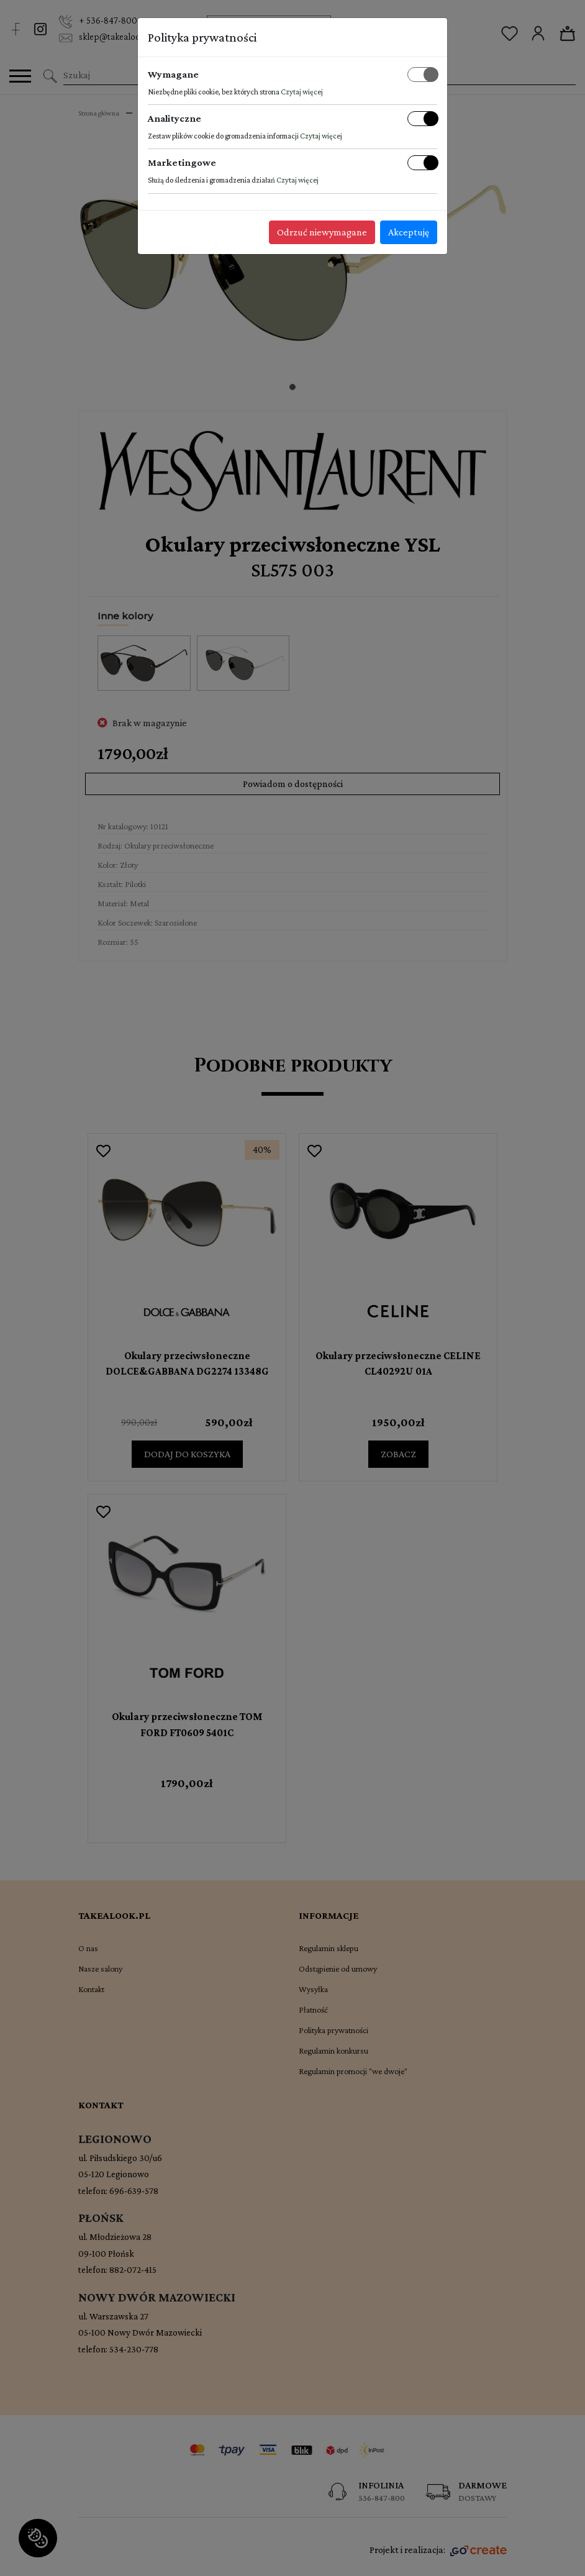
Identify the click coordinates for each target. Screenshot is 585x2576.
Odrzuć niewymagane (322, 232)
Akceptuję (408, 232)
